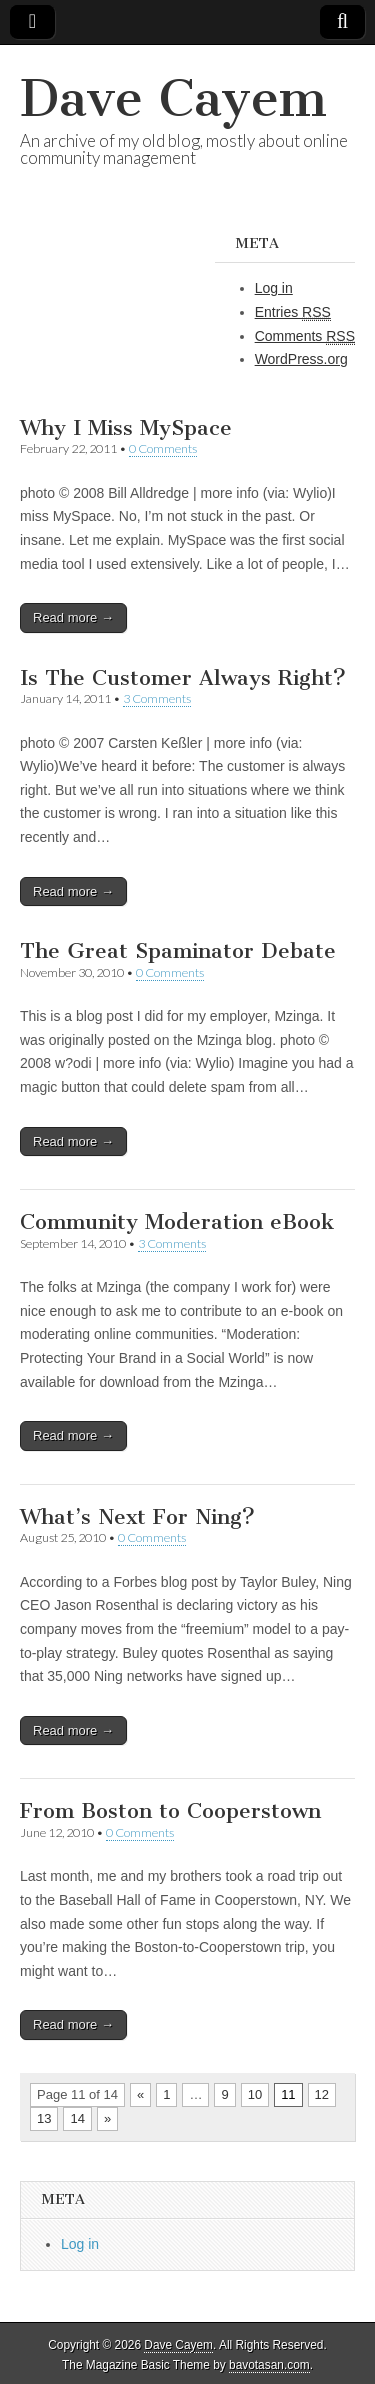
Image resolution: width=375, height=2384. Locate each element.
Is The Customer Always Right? (183, 677)
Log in (274, 288)
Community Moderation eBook (177, 1221)
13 (44, 2118)
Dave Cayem (173, 98)
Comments (305, 336)
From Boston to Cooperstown (170, 1810)
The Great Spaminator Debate (178, 950)
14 (77, 2118)
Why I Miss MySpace (126, 427)
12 (322, 2094)
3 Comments (157, 698)
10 (255, 2094)
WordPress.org (301, 359)
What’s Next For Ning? (137, 1516)
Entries (293, 312)
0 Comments (163, 448)
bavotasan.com (269, 2365)
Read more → (73, 617)
